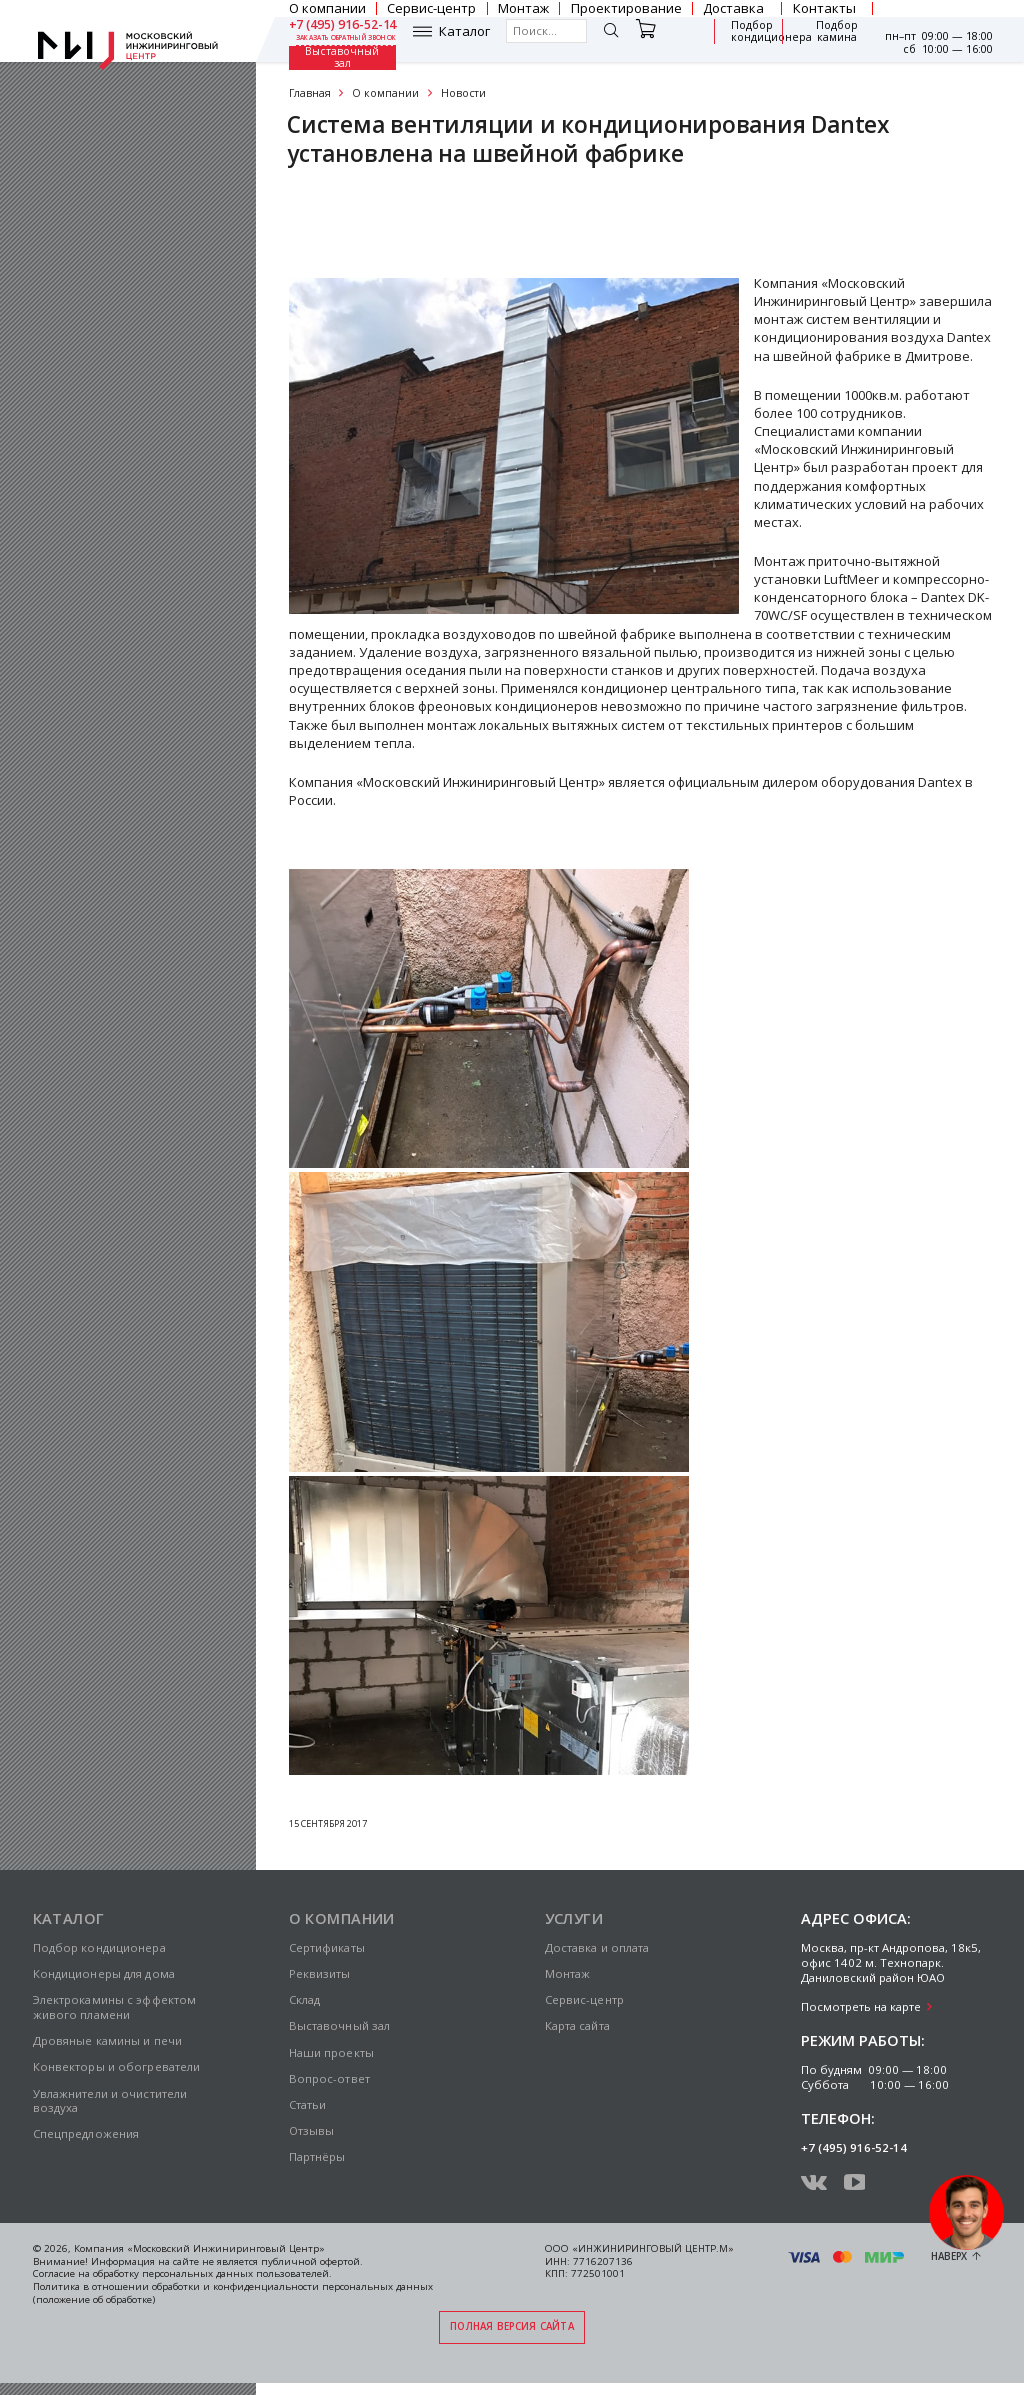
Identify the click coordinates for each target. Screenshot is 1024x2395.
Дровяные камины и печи (108, 2040)
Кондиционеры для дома (104, 1973)
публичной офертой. (312, 2261)
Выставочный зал (342, 58)
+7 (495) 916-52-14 (343, 25)
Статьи (308, 2104)
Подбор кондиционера (771, 31)
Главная (310, 93)
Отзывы (312, 2130)
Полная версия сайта (512, 2326)
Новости (463, 93)
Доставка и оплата (597, 1947)
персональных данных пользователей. (237, 2273)
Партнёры (317, 2156)
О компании (385, 93)
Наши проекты (331, 2052)
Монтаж (568, 1973)
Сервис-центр (584, 1999)
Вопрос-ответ (329, 2078)
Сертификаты (349, 214)
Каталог (464, 31)
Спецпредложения (86, 2133)
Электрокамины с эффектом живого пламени (115, 2007)
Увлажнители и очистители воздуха (110, 2101)
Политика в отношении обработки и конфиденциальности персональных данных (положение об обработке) (233, 2293)
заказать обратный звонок (346, 38)
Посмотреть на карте (861, 2006)
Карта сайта (577, 2025)
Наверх (949, 2256)
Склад (305, 1999)
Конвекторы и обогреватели (117, 2066)
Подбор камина (837, 31)
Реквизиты (320, 1973)
